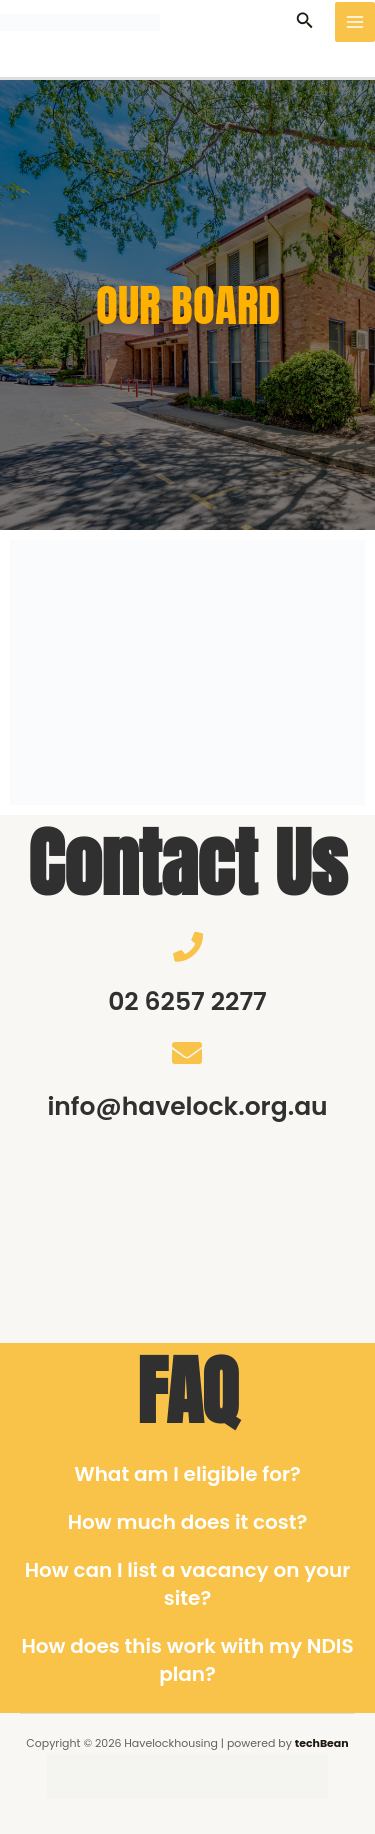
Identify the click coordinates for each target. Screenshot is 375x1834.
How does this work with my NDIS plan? (187, 1660)
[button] (305, 22)
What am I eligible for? (187, 1474)
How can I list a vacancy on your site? (188, 1584)
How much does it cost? (188, 1522)
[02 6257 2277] (188, 947)
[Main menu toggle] (355, 22)
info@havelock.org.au (187, 1106)
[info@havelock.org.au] (187, 1053)
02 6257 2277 (187, 1001)
